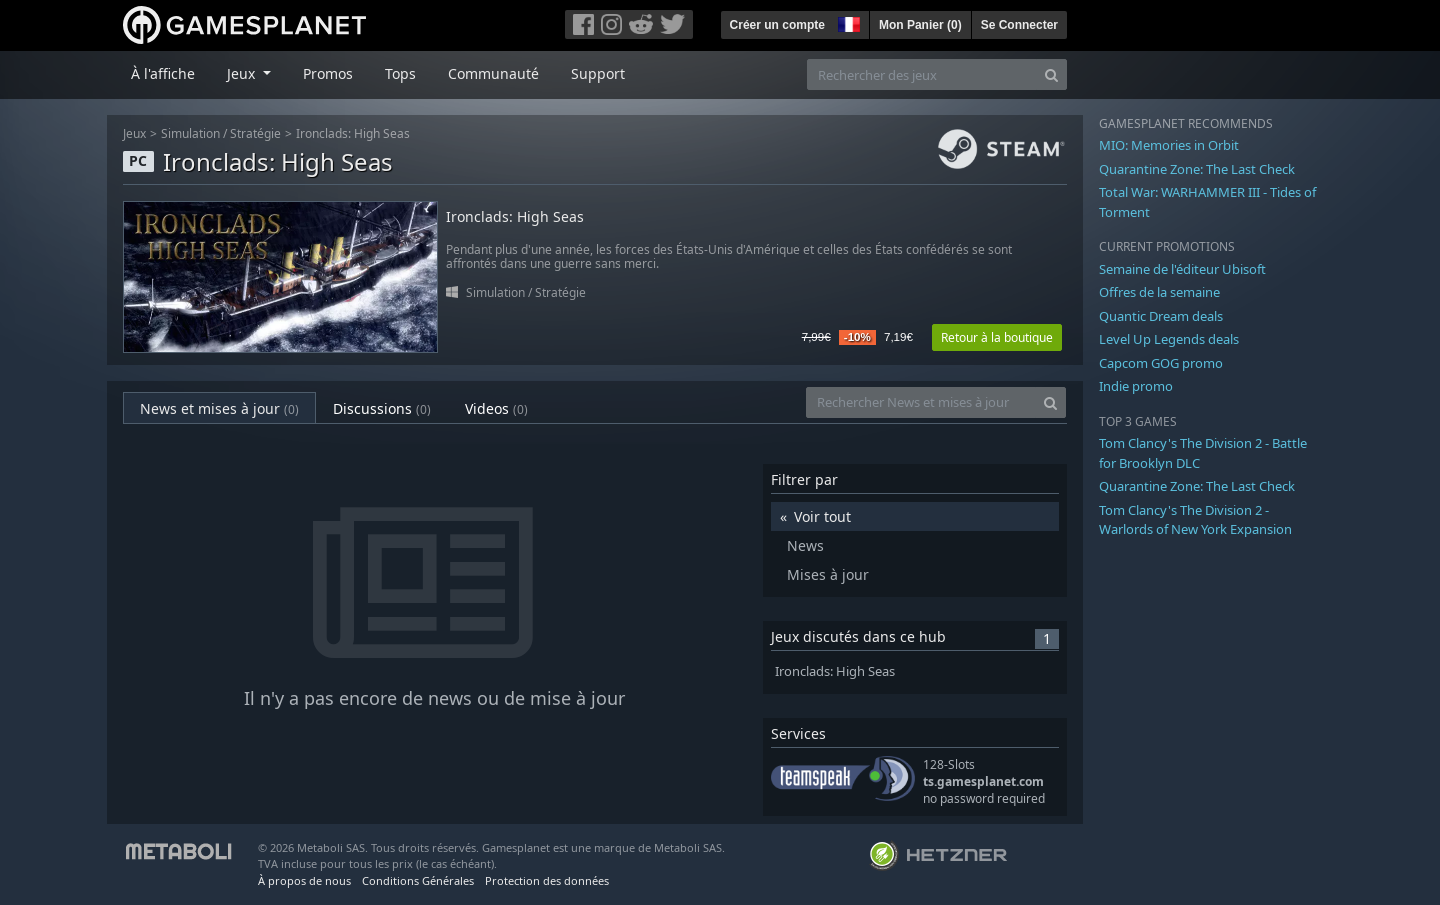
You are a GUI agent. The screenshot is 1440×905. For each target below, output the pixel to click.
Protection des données (547, 880)
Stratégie (255, 133)
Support (598, 73)
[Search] (1051, 74)
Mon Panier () (920, 25)
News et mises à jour (219, 408)
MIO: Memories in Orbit (1169, 145)
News (805, 545)
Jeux (134, 133)
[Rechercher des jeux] (922, 74)
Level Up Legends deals (1169, 339)
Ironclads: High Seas (353, 133)
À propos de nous (304, 880)
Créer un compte (777, 25)
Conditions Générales (418, 880)
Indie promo (1136, 386)
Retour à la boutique (997, 337)
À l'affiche (163, 73)
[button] (847, 22)
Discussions (382, 408)
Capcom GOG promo (1161, 363)
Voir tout (822, 516)
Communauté (493, 73)
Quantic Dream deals (1161, 316)
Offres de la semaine (1159, 292)
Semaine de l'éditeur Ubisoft (1182, 269)
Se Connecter (1019, 25)
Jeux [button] (243, 73)
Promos (328, 73)
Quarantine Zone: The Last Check (1197, 169)
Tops (400, 73)
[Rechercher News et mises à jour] (921, 402)
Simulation (190, 133)
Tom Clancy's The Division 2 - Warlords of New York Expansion (1195, 520)
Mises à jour (828, 574)
